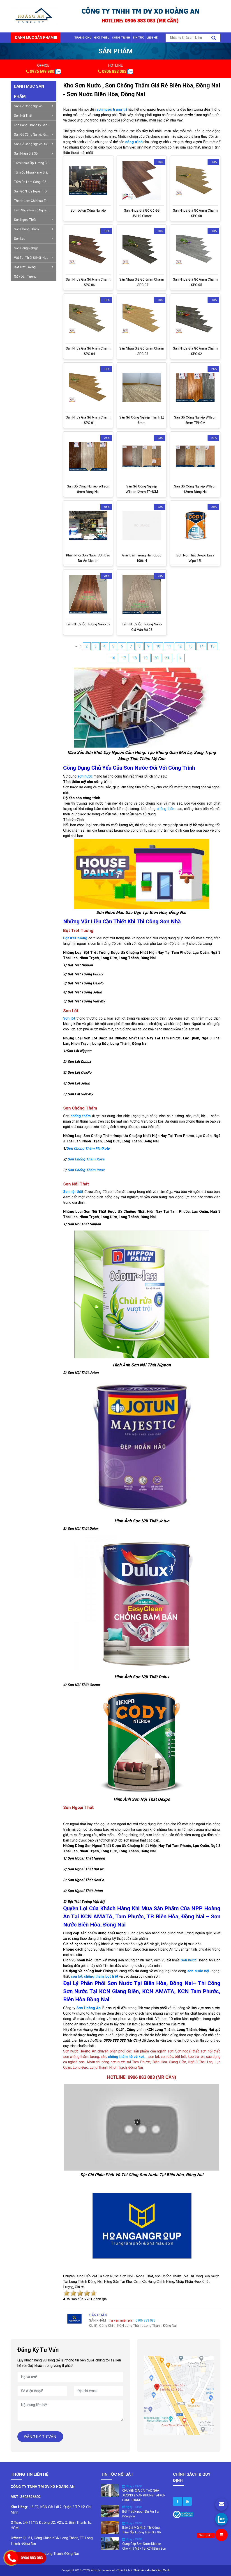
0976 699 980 (42, 71)
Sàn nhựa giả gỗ (33, 153)
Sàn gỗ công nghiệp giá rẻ (33, 134)
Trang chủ (83, 37)
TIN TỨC (138, 37)
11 (169, 646)
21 (167, 658)
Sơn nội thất (33, 115)
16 (113, 658)
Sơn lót (33, 238)
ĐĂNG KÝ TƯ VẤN (40, 2436)
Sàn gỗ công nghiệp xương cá (35, 144)
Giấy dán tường (25, 276)
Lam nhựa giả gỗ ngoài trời (33, 210)
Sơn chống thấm (33, 229)
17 (124, 658)
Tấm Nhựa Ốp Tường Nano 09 (88, 624)
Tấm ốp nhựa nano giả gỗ (33, 172)
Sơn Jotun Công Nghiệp (88, 210)
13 (191, 646)
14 (201, 646)
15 (212, 646)
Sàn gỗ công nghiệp (33, 106)
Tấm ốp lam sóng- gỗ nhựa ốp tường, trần (35, 182)
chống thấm (166, 809)
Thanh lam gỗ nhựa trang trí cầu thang (35, 201)
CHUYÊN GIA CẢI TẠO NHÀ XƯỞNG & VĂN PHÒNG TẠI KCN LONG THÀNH (143, 2495)
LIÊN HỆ (152, 37)
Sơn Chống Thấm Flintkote (88, 1148)
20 (156, 658)
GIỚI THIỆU (101, 37)
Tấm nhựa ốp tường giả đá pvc (35, 163)
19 (145, 658)
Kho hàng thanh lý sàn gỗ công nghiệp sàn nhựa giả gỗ (35, 125)
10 (158, 646)
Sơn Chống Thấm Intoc (85, 1170)
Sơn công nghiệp (26, 248)
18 (135, 658)
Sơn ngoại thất (33, 219)
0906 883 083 (114, 71)
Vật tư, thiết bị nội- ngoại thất (35, 257)
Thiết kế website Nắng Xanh (152, 2570)
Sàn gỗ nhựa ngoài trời (30, 191)
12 (180, 646)
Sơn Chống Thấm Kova (85, 1159)
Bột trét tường (33, 267)
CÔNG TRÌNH (121, 37)
